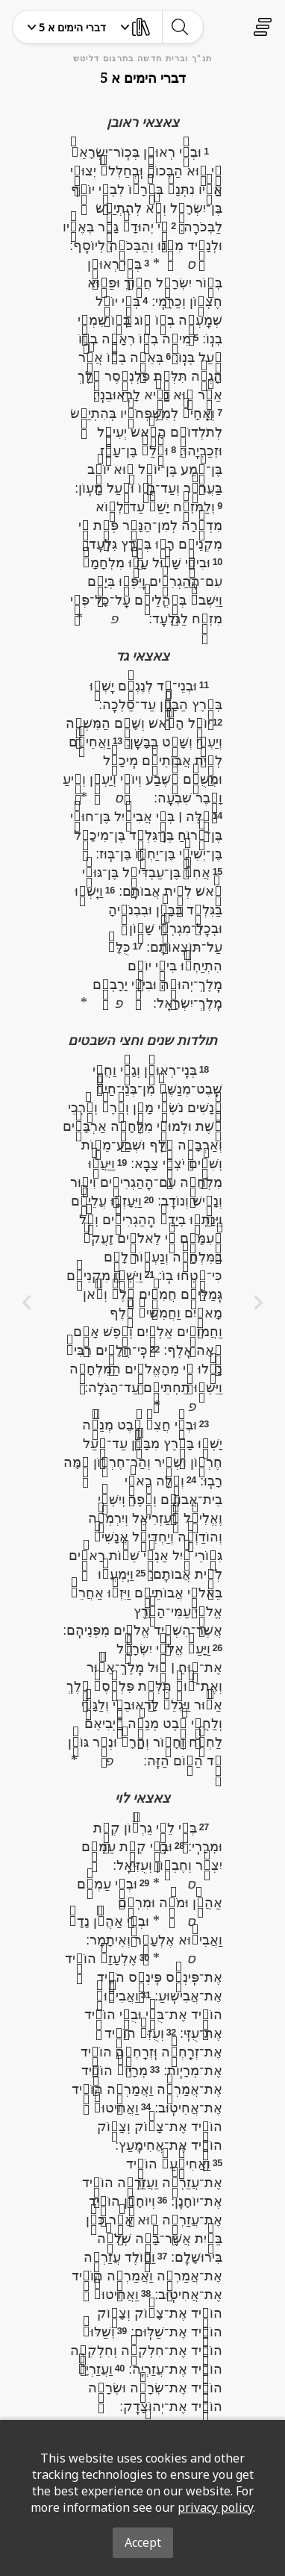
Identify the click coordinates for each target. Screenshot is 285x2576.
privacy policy (215, 2507)
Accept (143, 2542)
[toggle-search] (179, 26)
